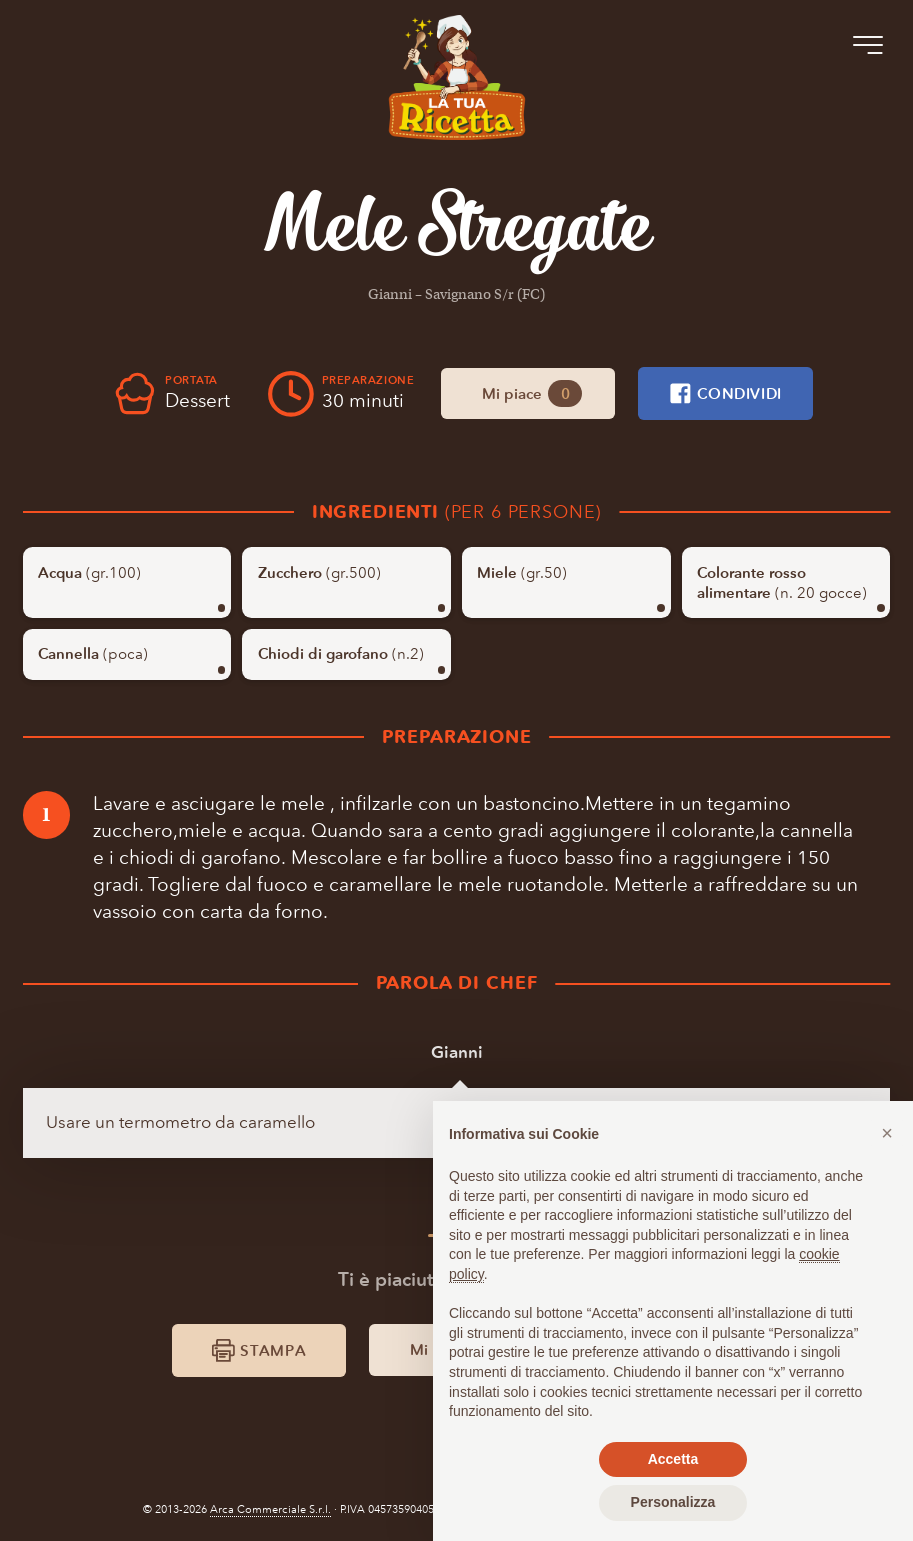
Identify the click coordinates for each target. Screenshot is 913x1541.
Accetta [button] (673, 1459)
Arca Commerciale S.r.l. (270, 1509)
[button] (887, 1133)
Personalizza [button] (673, 1502)
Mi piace (532, 393)
